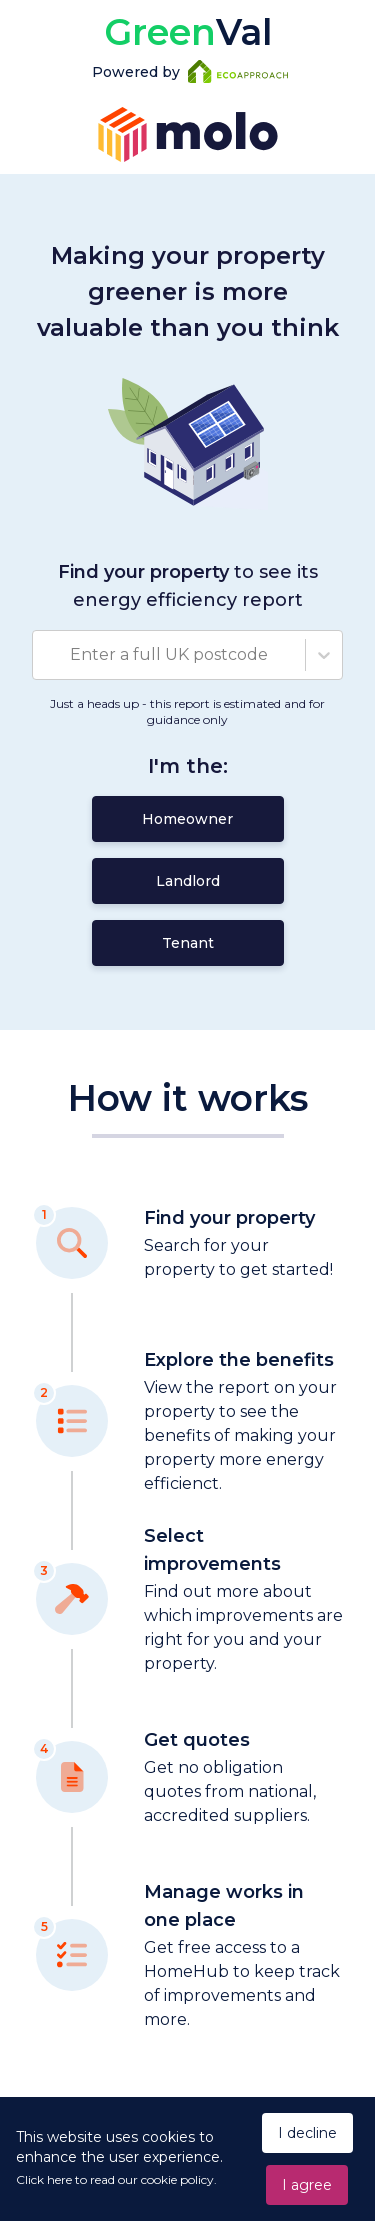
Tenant (188, 943)
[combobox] (45, 655)
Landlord (188, 881)
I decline (307, 2133)
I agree (307, 2185)
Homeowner (187, 819)
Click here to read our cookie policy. (116, 2179)
